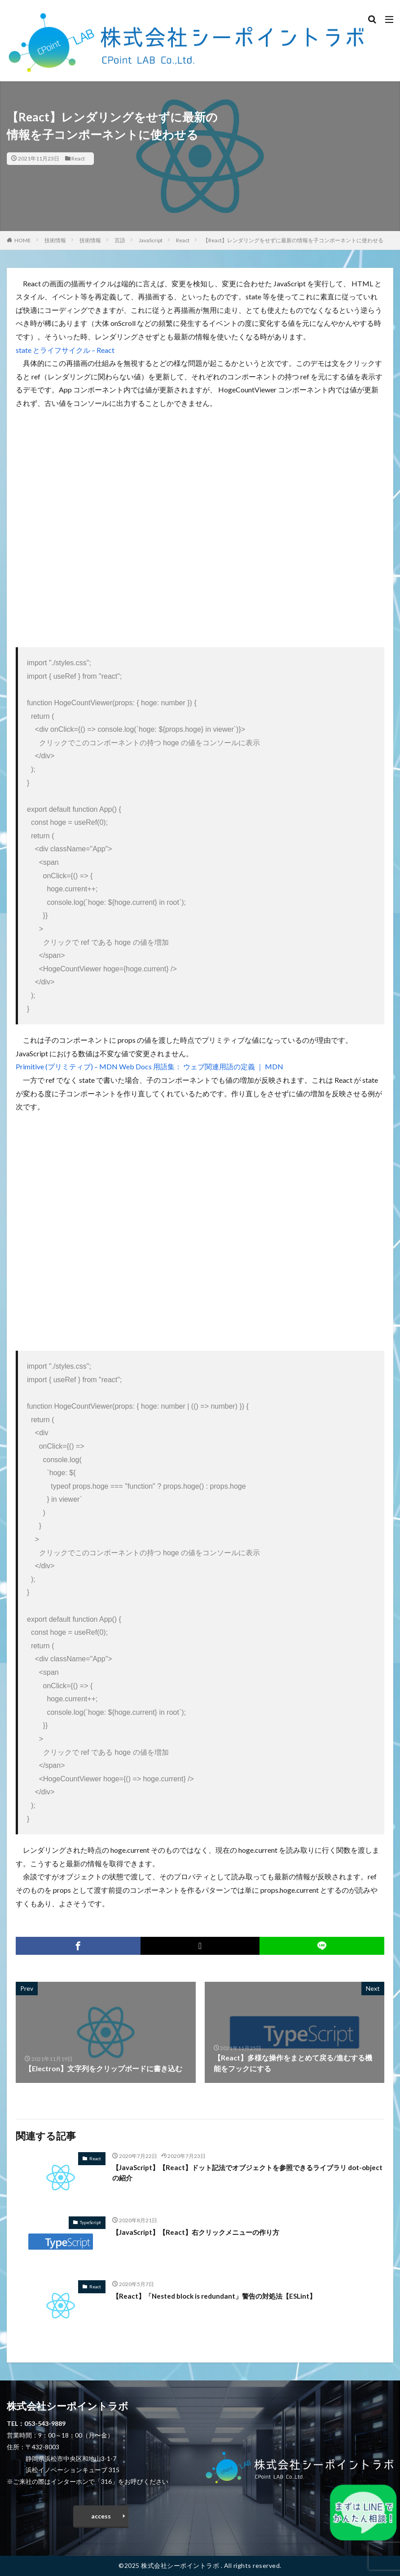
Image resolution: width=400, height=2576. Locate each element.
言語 (119, 240)
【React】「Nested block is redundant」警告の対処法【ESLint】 (219, 2295)
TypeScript (90, 2222)
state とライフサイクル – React (65, 350)
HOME (22, 240)
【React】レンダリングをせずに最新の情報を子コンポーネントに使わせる (293, 240)
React (78, 158)
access (101, 2516)
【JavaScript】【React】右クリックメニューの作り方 (200, 2232)
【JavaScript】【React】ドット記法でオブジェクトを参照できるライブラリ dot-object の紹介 (244, 2173)
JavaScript (151, 240)
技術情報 (55, 240)
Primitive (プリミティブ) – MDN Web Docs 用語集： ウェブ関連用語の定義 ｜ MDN (149, 1066)
